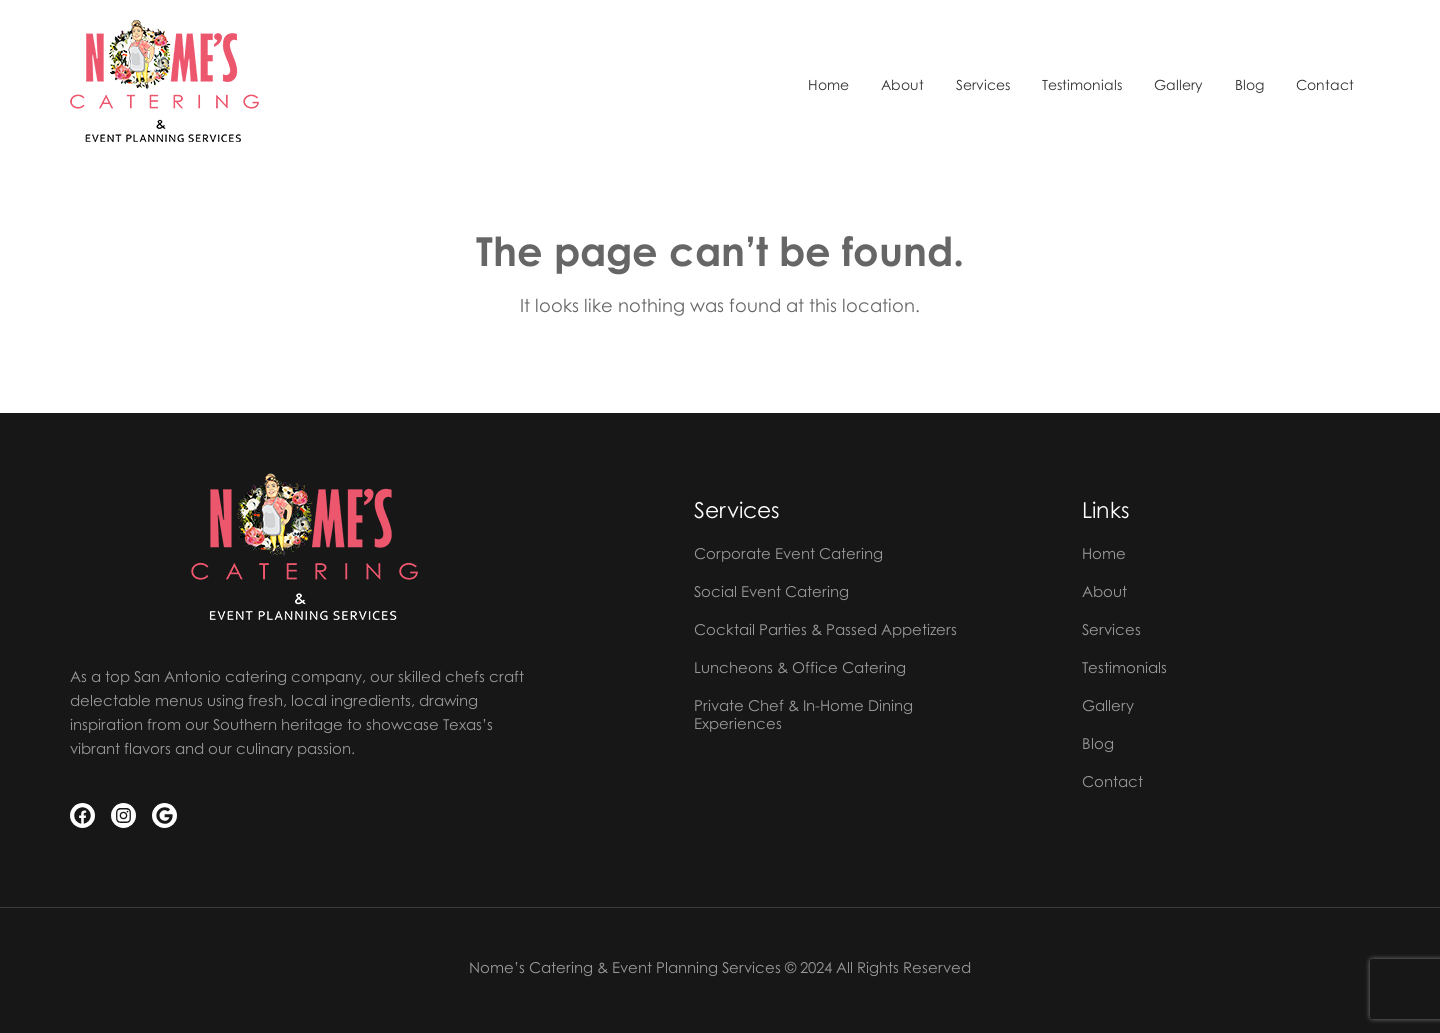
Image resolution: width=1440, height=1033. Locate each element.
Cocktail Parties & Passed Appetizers (825, 629)
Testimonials (1082, 85)
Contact (1325, 85)
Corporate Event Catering (788, 553)
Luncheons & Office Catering (800, 667)
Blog (1249, 85)
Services (983, 85)
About (902, 85)
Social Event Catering (771, 591)
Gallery (1178, 85)
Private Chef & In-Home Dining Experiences (803, 714)
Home (828, 85)
